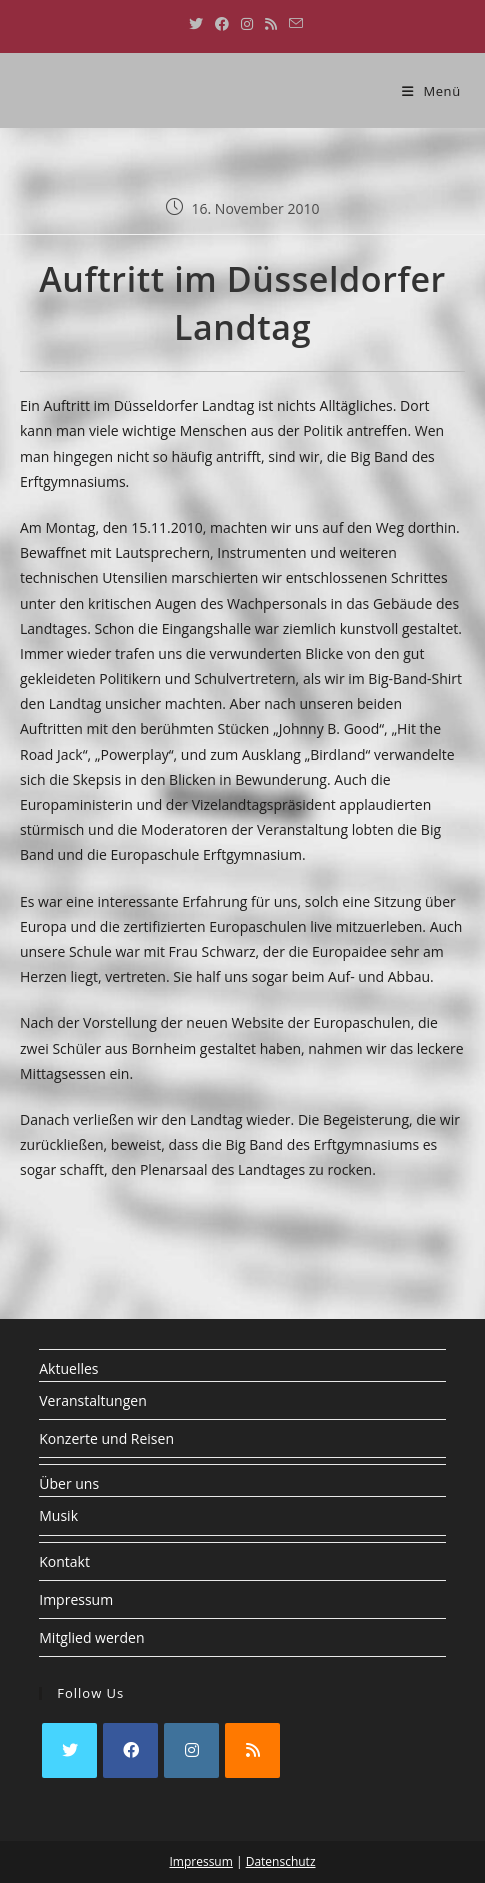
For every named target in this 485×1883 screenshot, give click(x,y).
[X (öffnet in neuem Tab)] (196, 24)
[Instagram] (191, 1750)
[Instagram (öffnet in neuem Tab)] (247, 24)
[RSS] (252, 1750)
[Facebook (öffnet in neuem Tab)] (222, 24)
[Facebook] (130, 1750)
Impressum (76, 1599)
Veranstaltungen (92, 1400)
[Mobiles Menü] (431, 91)
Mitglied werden (91, 1637)
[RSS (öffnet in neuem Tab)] (271, 24)
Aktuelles (68, 1368)
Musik (58, 1515)
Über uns (69, 1483)
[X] (69, 1750)
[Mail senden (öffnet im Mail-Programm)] (293, 24)
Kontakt (64, 1561)
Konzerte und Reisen (106, 1438)
